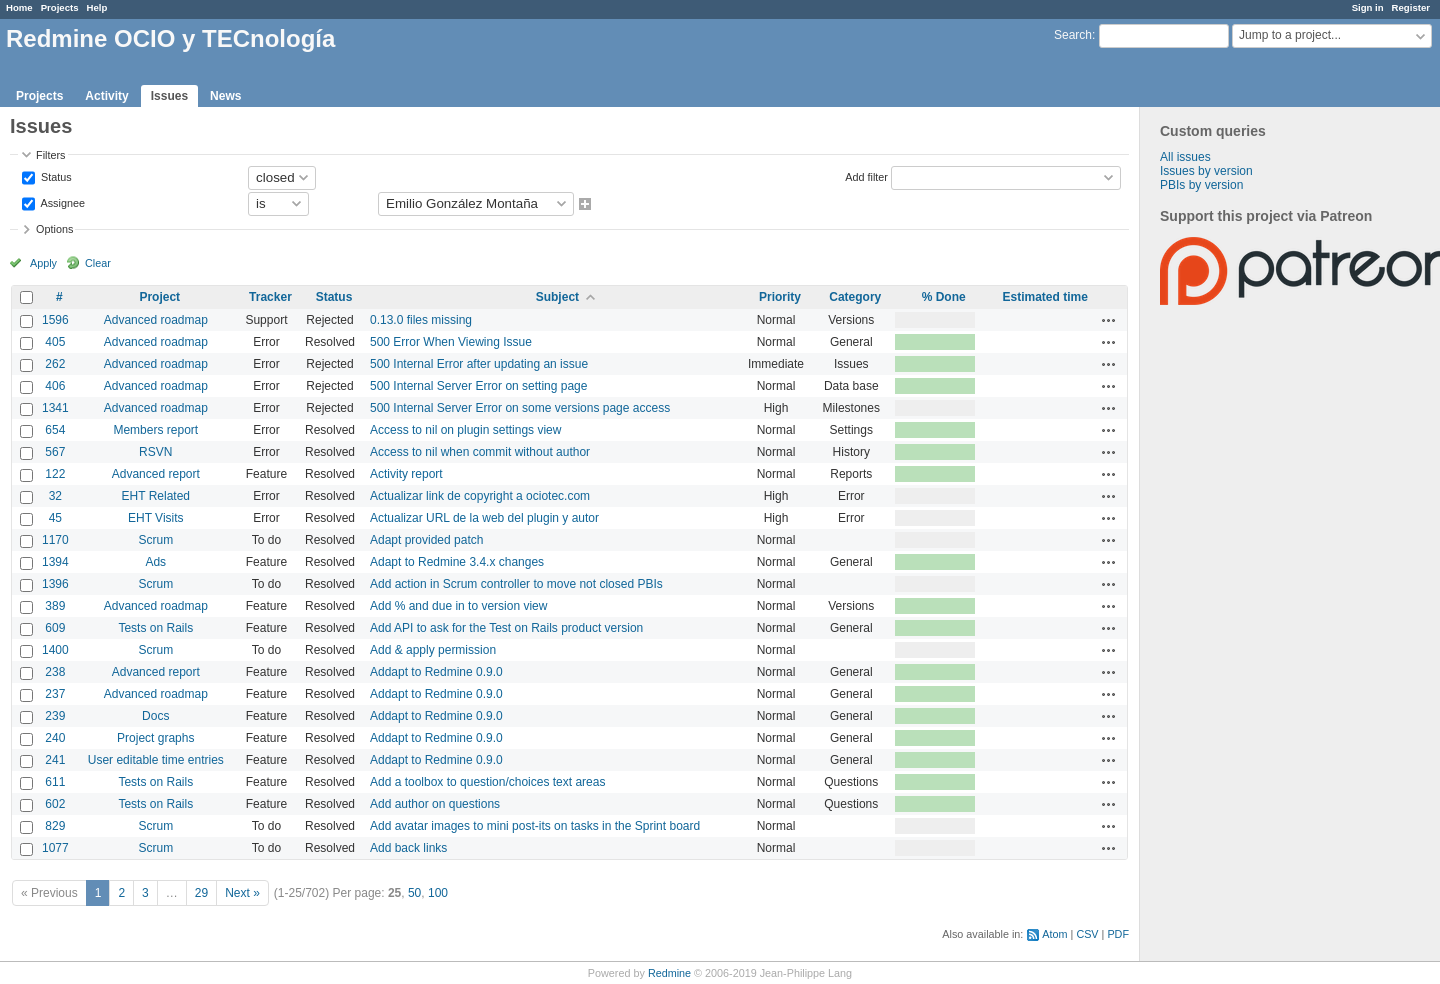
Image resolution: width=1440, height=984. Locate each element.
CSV (1087, 934)
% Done (944, 297)
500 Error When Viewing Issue (451, 342)
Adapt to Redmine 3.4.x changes (457, 562)
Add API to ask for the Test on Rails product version (506, 628)
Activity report (406, 474)
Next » (242, 893)
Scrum (155, 540)
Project (159, 297)
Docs (155, 716)
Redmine (669, 973)
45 (55, 518)
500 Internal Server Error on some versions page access (520, 408)
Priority (780, 297)
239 (55, 716)
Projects (60, 7)
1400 (55, 650)
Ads (155, 562)
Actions (1109, 320)
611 (55, 782)
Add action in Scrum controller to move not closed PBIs (516, 584)
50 (414, 893)
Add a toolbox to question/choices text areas (487, 782)
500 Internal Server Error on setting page (478, 386)
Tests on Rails (155, 628)
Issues (169, 96)
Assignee (61, 202)
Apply (43, 263)
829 (55, 826)
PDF (1118, 934)
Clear (98, 263)
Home (19, 7)
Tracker (270, 297)
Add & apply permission (433, 650)
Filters (50, 155)
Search (1073, 35)
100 (438, 893)
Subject (557, 297)
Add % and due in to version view (458, 606)
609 (55, 628)
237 (55, 694)
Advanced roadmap (156, 320)
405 (55, 342)
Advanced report (156, 474)
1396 (55, 584)
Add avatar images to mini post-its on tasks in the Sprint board (535, 826)
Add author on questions (435, 804)
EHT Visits (156, 518)
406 (55, 386)
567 (55, 452)
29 (201, 893)
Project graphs (155, 738)
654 (55, 430)
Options (54, 229)
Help (97, 7)
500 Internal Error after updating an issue (479, 364)
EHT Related (156, 496)
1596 (55, 320)
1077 (55, 848)
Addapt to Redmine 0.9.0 (436, 672)
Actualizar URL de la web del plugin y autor (484, 518)
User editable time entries (156, 760)
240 (55, 738)
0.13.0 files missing (421, 320)
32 (55, 496)
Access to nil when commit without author (480, 452)
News (225, 96)
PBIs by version (1201, 185)
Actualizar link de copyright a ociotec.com (480, 496)
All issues (1185, 157)
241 (55, 760)
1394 (55, 562)
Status (55, 176)
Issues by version (1206, 171)
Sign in (1368, 7)
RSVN (155, 452)
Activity (106, 96)
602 (55, 804)
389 (55, 606)
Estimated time (1044, 297)
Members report (155, 430)
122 (55, 474)
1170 (55, 540)
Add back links (408, 848)
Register (1411, 7)
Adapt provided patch (426, 540)
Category (855, 297)
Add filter (866, 176)
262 (55, 364)
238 (55, 672)
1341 (55, 408)
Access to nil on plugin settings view (465, 430)
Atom (1054, 934)
